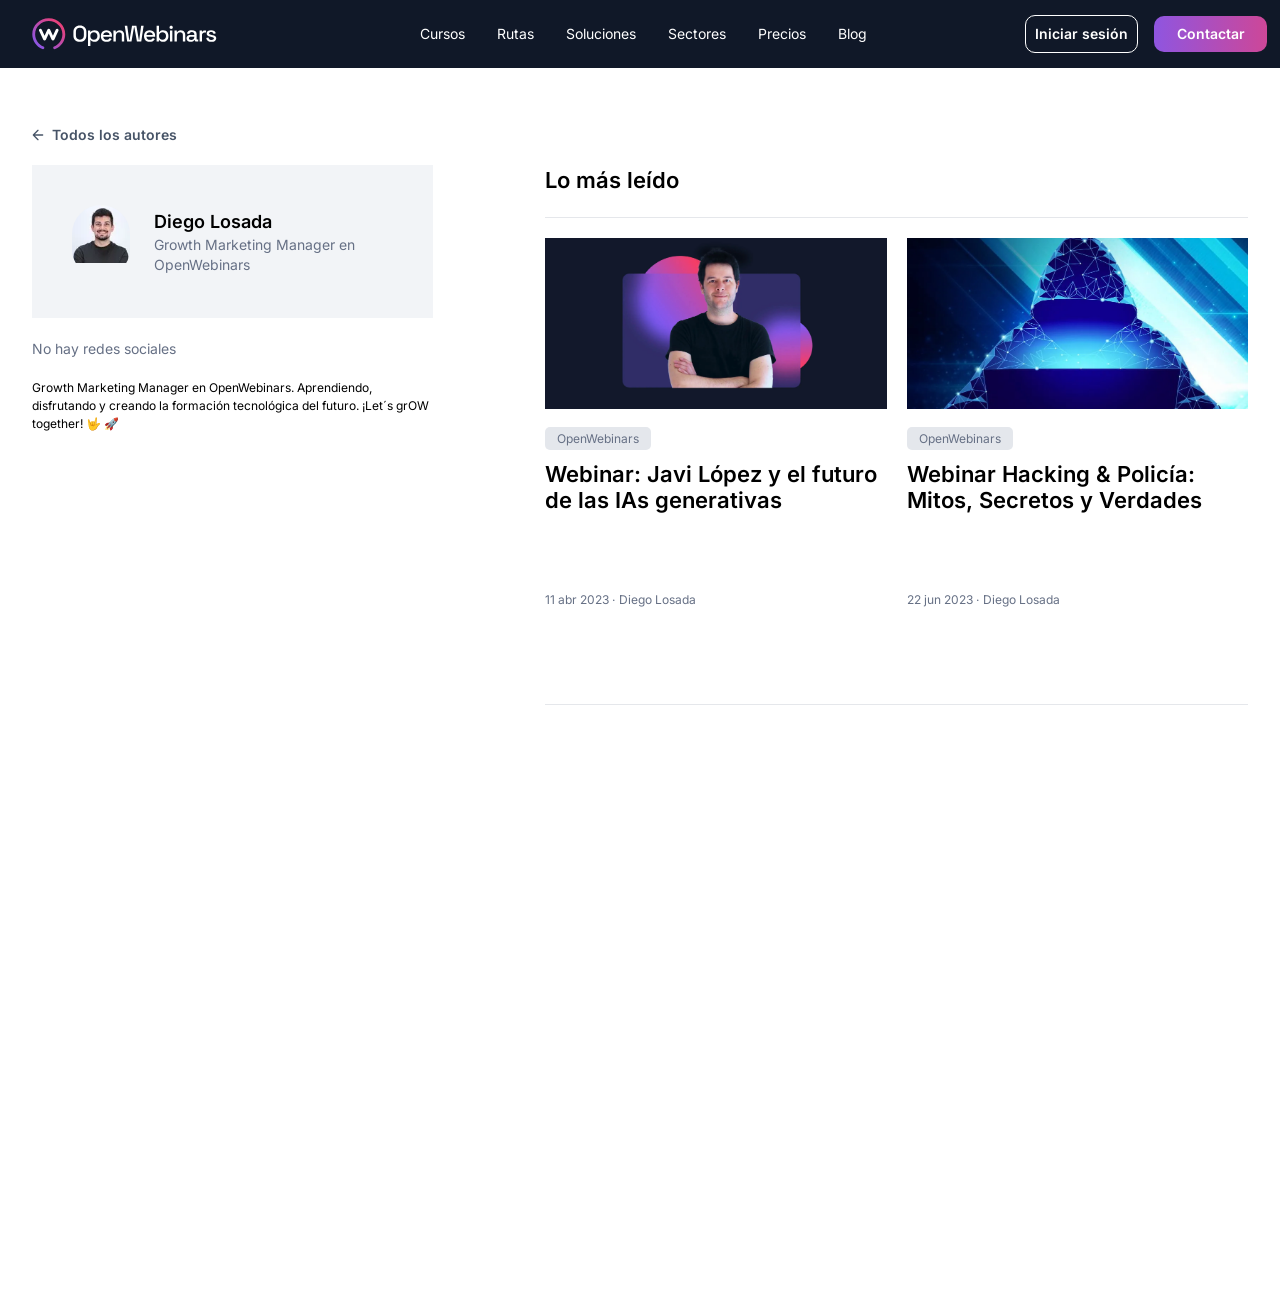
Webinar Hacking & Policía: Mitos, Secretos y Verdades (1054, 487)
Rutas (515, 33)
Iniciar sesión (1081, 33)
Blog (852, 33)
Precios (782, 33)
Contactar (1211, 33)
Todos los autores (104, 134)
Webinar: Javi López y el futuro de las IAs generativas (711, 487)
